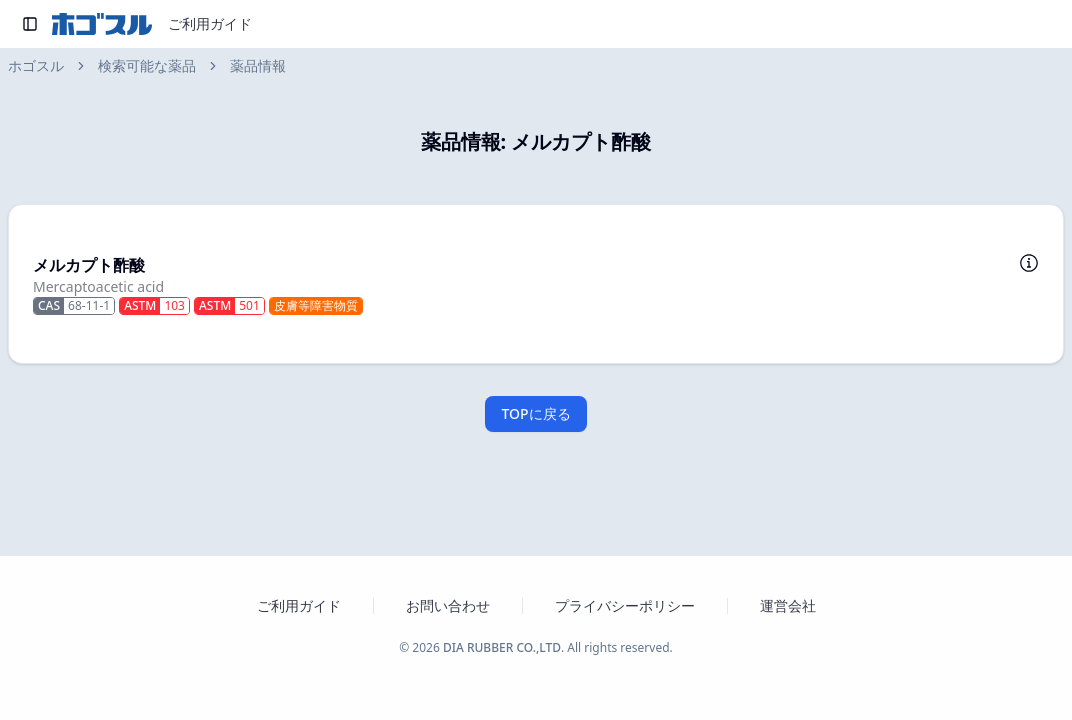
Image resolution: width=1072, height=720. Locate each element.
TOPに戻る (535, 413)
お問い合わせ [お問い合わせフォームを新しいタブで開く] (448, 605)
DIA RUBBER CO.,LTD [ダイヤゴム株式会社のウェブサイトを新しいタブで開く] (502, 647)
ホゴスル (36, 65)
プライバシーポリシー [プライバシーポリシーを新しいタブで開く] (625, 605)
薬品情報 (258, 65)
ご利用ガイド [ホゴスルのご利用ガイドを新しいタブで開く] (299, 605)
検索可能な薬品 (147, 65)
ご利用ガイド (210, 23)
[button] (536, 284)
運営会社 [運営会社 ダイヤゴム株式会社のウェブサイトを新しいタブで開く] (788, 605)
